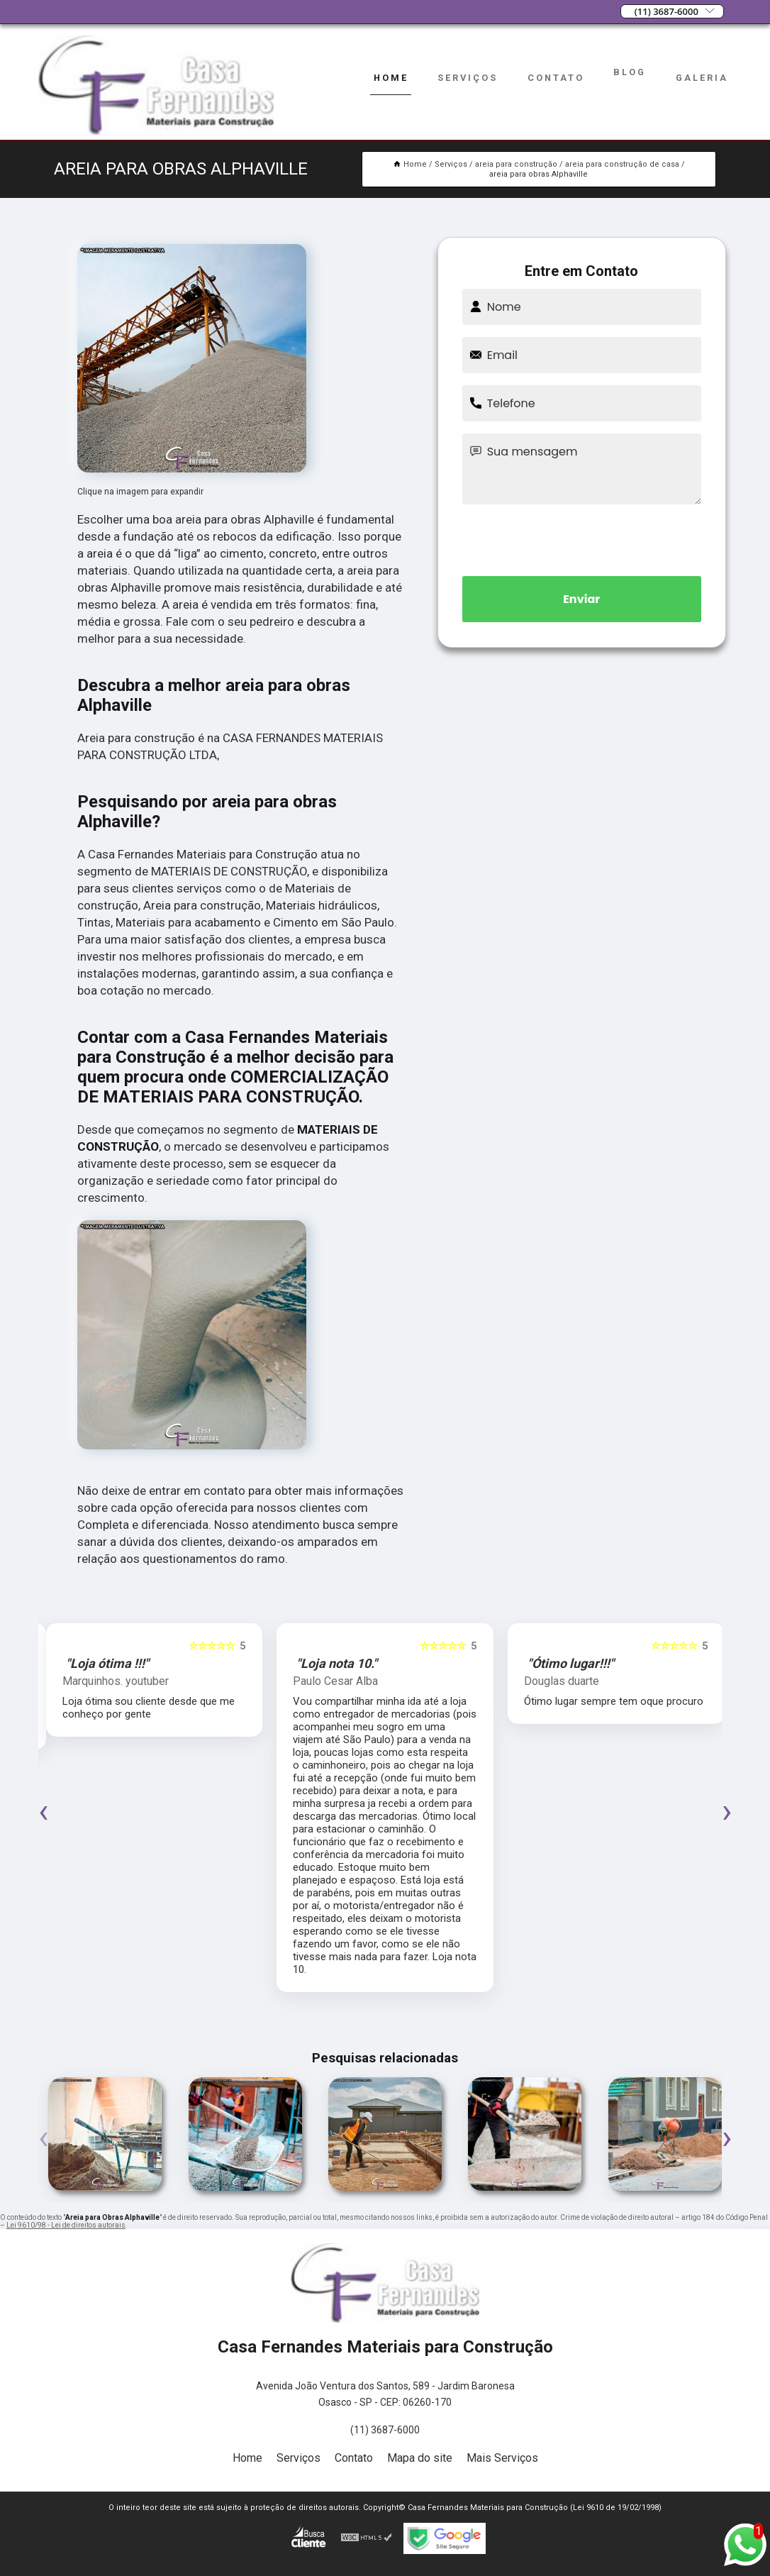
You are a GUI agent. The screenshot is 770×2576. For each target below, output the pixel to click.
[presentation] (581, 537)
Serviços (467, 77)
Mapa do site (419, 2458)
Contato (556, 77)
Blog (629, 72)
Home (391, 77)
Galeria (702, 77)
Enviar (581, 599)
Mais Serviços (502, 2458)
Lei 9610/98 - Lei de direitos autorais (65, 2225)
